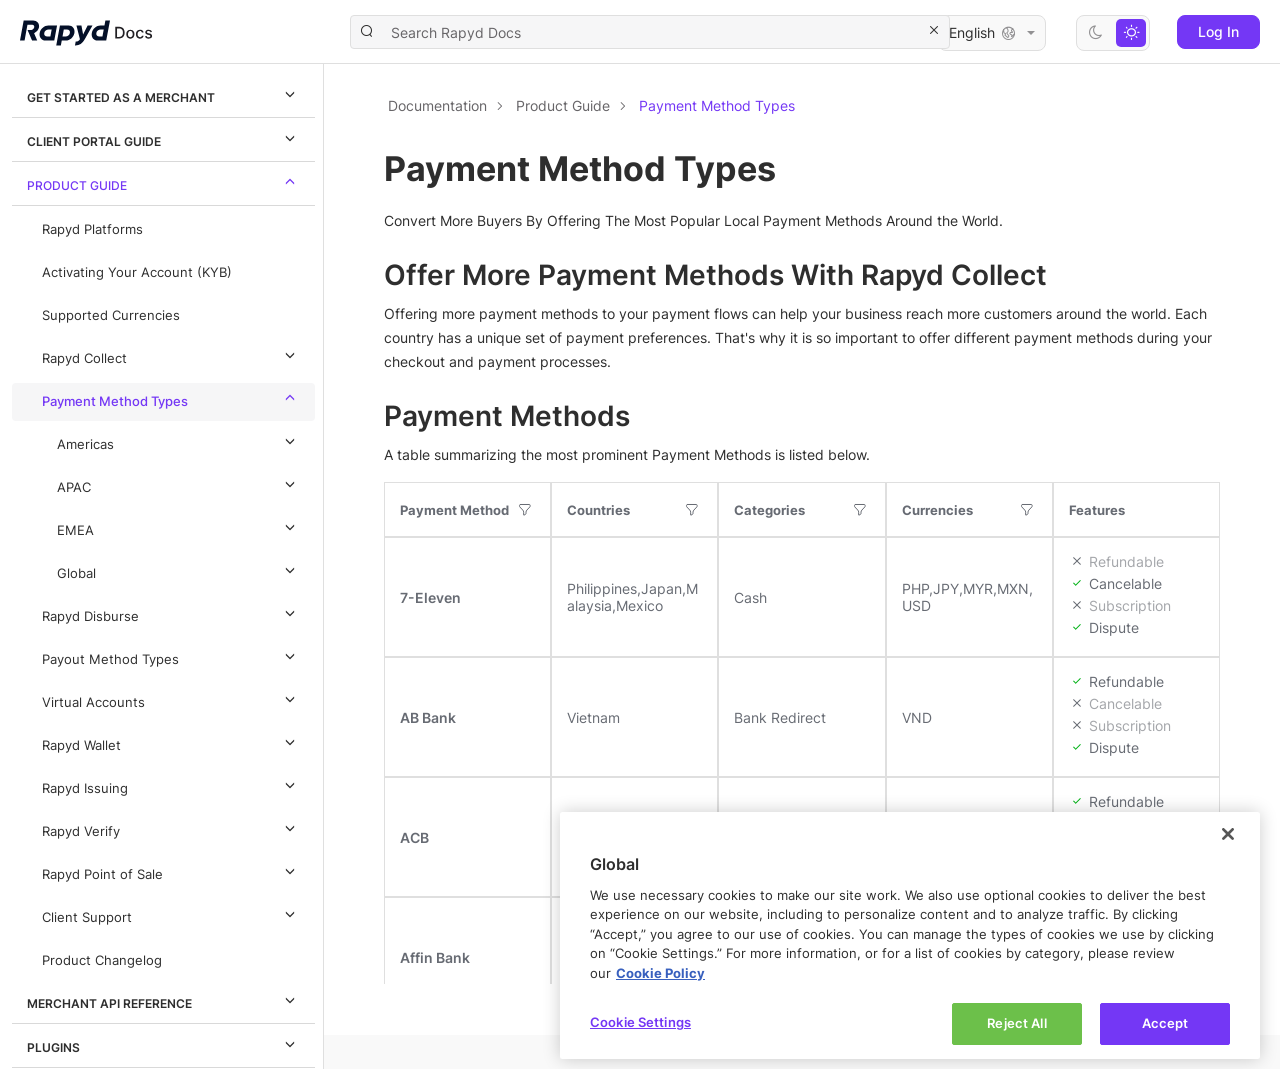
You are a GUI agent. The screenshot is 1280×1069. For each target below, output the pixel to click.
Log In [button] (1218, 31)
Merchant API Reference (164, 1000)
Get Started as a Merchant (164, 94)
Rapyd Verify (171, 828)
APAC (179, 484)
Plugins (164, 1044)
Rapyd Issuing (171, 785)
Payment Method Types (171, 398)
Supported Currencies (111, 315)
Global (179, 570)
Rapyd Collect (171, 355)
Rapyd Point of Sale (171, 871)
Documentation (437, 105)
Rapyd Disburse (171, 613)
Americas (179, 441)
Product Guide (164, 182)
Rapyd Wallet (171, 742)
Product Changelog (102, 960)
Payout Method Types (171, 656)
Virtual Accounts (171, 699)
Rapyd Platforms (92, 229)
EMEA (179, 527)
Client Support (171, 914)
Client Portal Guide (164, 138)
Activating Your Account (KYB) (137, 272)
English (992, 33)
